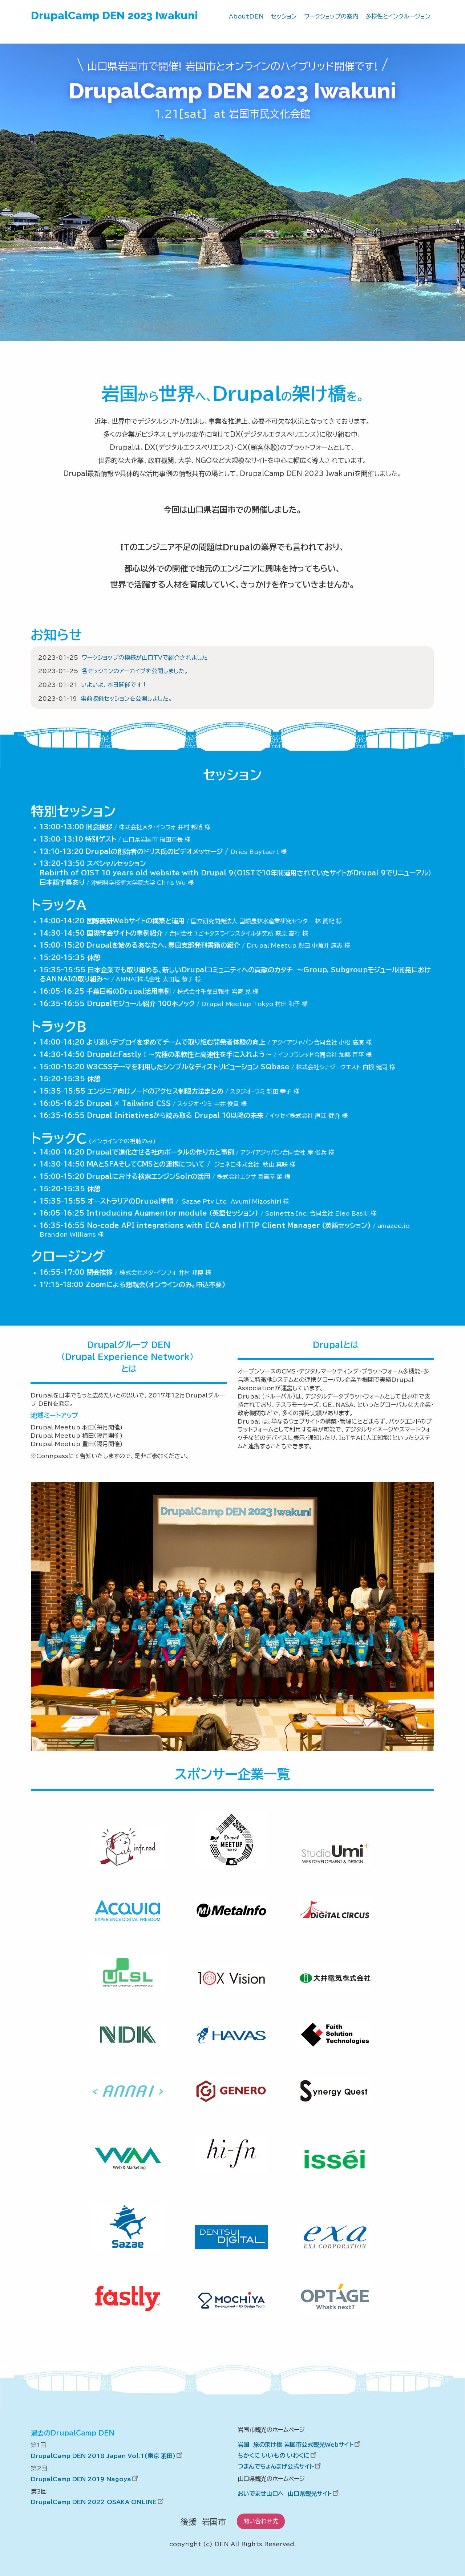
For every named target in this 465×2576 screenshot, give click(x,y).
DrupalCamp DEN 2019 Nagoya (85, 2479)
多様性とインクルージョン (397, 16)
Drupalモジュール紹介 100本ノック (141, 1003)
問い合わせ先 (260, 2521)
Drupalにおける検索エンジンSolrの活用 (148, 1176)
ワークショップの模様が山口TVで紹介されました (145, 657)
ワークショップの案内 (331, 16)
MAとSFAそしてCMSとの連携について (146, 1164)
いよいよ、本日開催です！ (114, 685)
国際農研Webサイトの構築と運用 (135, 920)
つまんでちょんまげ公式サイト (280, 2466)
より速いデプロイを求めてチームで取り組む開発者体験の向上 (176, 1042)
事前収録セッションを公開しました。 (126, 698)
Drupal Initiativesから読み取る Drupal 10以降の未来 (175, 1115)
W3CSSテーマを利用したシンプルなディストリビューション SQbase (188, 1066)
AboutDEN (246, 16)
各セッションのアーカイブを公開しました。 (135, 671)
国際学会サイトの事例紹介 (125, 933)
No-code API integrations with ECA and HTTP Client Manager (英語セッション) (229, 1225)
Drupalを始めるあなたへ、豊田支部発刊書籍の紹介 (163, 945)
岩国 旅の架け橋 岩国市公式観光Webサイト (300, 2444)
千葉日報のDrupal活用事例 (128, 991)
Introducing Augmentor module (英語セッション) (172, 1213)
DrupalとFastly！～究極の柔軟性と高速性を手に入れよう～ (179, 1054)
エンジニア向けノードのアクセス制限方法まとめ (155, 1091)
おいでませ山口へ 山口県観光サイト (289, 2493)
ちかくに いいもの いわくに (278, 2455)
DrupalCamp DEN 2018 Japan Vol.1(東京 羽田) (107, 2456)
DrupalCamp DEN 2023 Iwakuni (114, 15)
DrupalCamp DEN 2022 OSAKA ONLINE (98, 2502)
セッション (284, 16)
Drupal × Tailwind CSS (128, 1103)
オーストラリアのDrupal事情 (131, 1201)
